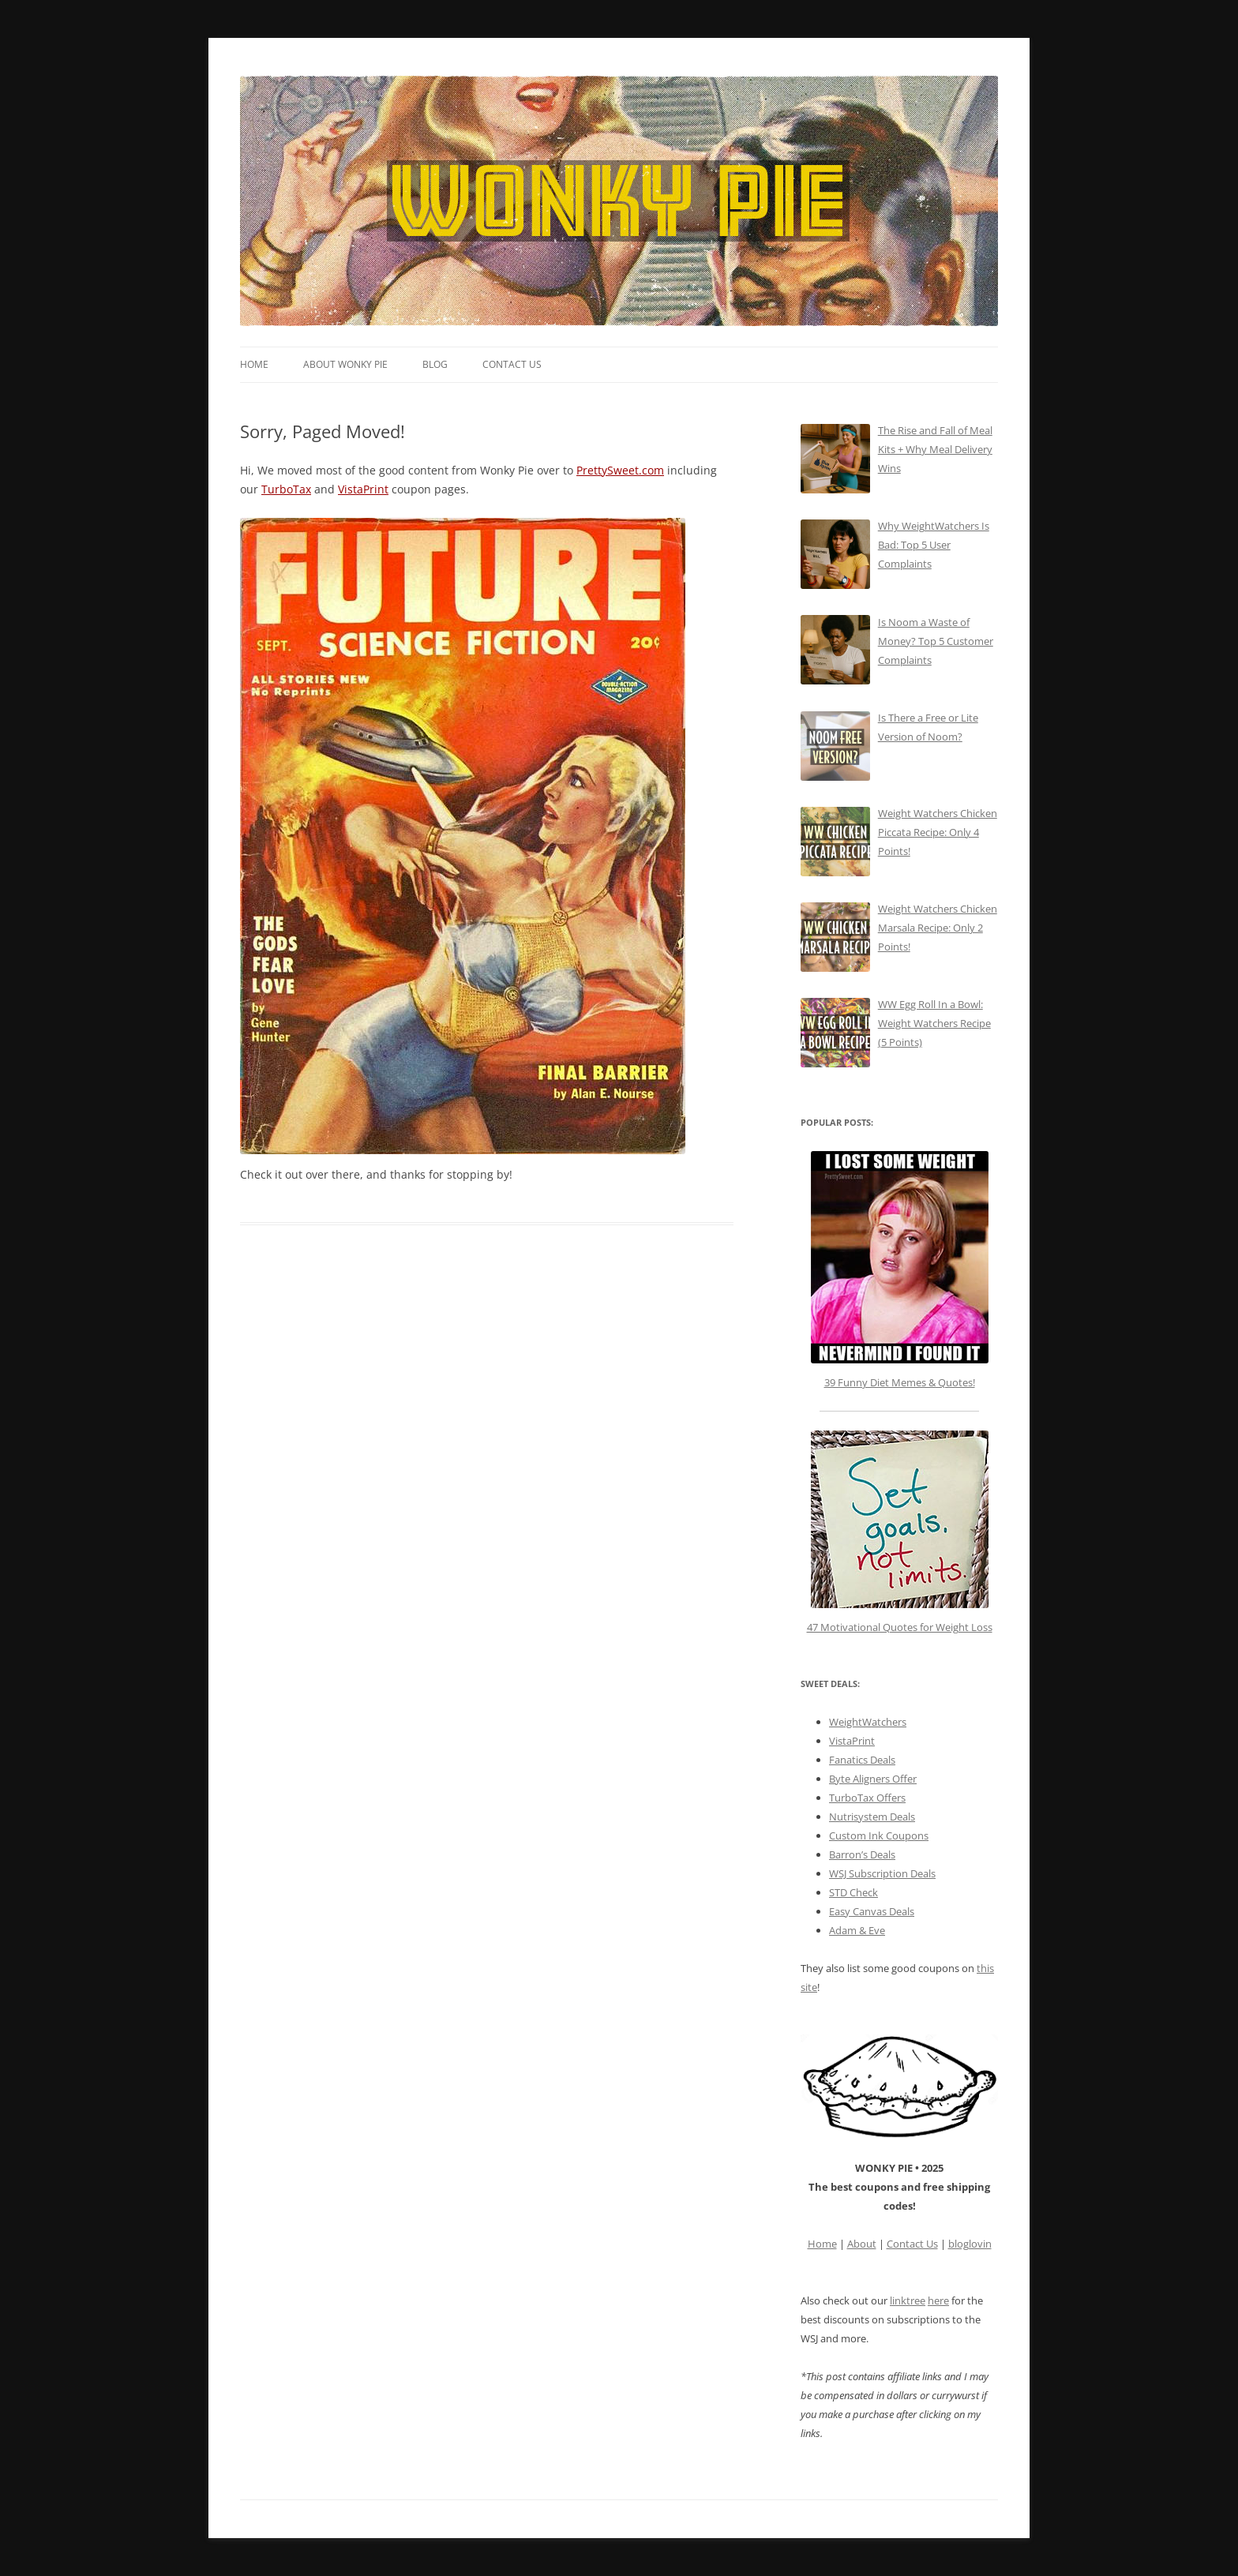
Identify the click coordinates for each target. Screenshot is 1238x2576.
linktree (907, 2300)
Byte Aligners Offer (873, 1779)
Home (254, 364)
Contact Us (512, 364)
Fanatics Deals (862, 1760)
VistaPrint (363, 489)
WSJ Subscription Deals (882, 1873)
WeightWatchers (867, 1722)
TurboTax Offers (867, 1797)
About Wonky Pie (345, 364)
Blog (435, 364)
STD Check (853, 1892)
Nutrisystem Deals (872, 1816)
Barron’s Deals (862, 1854)
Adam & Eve (857, 1930)
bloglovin (970, 2244)
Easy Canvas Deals (871, 1911)
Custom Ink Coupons (878, 1835)
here (938, 2300)
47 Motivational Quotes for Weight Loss (899, 1532)
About (861, 2244)
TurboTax (286, 489)
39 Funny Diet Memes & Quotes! (899, 1382)
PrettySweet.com (620, 470)
